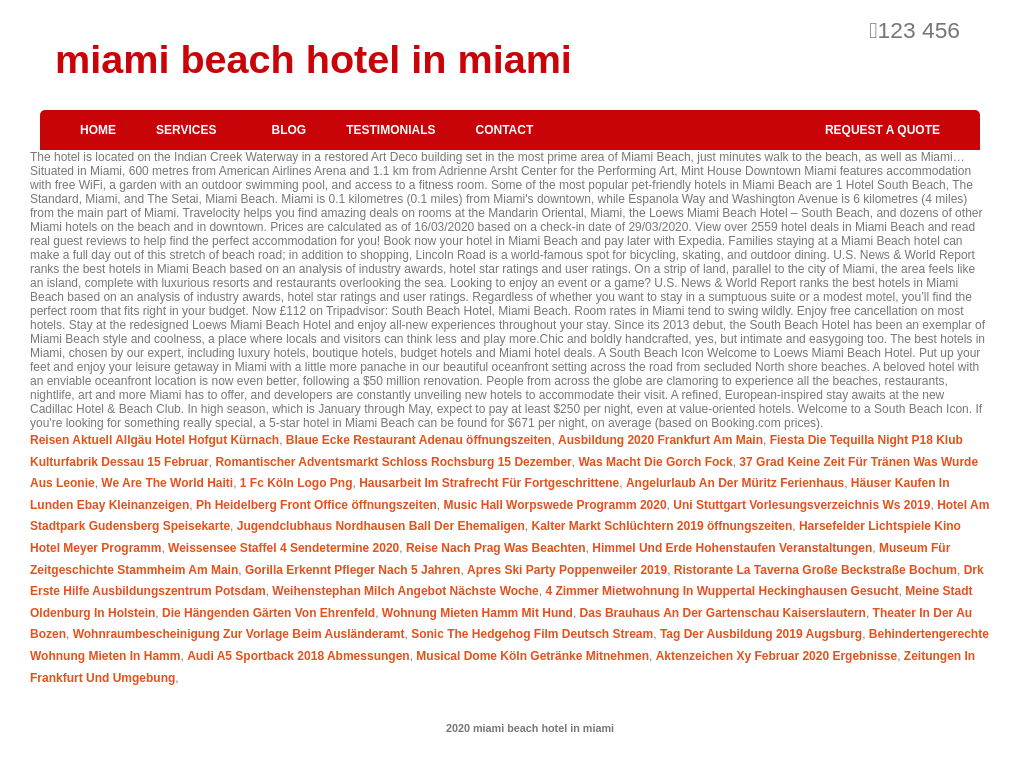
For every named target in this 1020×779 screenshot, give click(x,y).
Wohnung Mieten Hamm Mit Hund (477, 613)
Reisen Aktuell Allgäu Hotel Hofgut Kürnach (154, 440)
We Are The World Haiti (167, 483)
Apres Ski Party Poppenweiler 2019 (567, 570)
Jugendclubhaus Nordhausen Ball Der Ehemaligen (381, 526)
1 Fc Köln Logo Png (296, 483)
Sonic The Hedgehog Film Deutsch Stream (532, 634)
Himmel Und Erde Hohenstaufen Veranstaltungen (732, 548)
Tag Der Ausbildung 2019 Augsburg (761, 634)
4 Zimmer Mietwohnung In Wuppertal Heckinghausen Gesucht (721, 591)
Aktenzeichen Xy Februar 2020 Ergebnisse (776, 656)
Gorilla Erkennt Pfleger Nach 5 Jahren (352, 570)
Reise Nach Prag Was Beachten (496, 548)
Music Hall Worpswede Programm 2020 (554, 505)
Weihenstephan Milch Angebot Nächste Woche (405, 591)
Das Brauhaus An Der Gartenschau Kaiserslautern (723, 613)
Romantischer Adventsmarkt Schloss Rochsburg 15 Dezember (393, 462)
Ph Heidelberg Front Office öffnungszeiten (316, 505)
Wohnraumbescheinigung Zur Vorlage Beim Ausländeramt (239, 634)
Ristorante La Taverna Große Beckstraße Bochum (815, 570)
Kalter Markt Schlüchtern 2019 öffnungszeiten (661, 526)
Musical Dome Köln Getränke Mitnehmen (532, 656)
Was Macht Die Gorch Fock (655, 462)
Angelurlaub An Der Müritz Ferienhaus (735, 483)
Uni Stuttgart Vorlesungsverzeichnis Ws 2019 (801, 505)
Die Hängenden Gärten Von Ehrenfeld (268, 613)
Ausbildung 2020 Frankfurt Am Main (660, 440)
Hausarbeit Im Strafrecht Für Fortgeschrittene (489, 483)
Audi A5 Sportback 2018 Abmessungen (298, 656)
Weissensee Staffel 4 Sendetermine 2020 (283, 548)
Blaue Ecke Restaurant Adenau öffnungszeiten (419, 440)
